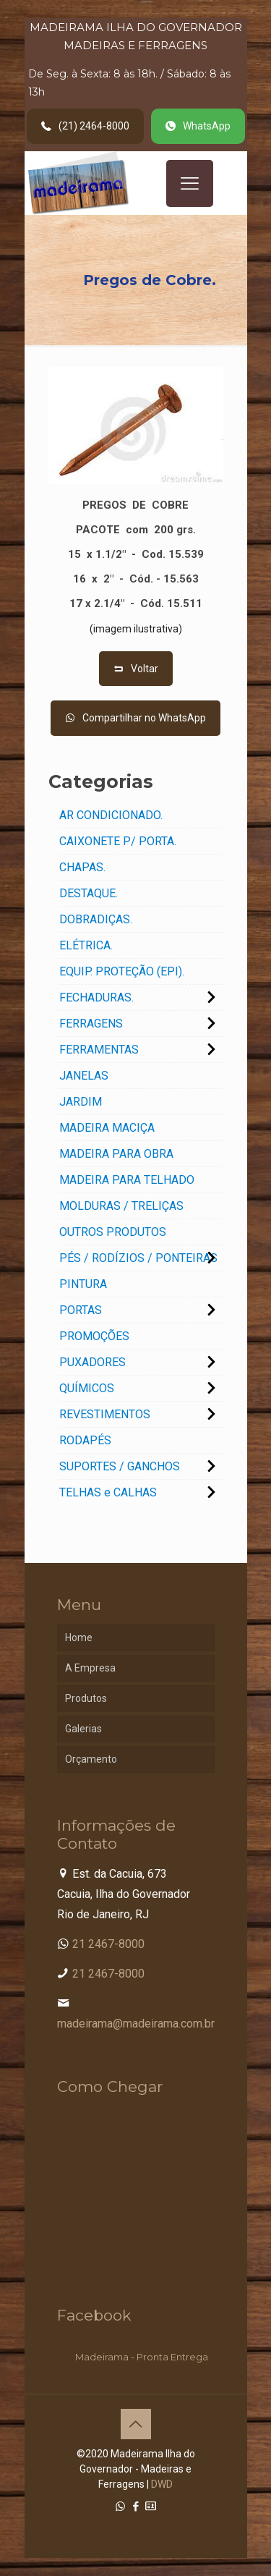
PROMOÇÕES (94, 1336)
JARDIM (80, 1102)
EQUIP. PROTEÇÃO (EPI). (121, 971)
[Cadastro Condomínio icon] (150, 2506)
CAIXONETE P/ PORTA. (117, 841)
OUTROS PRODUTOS (112, 1232)
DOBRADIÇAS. (95, 919)
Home (79, 1637)
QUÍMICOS (86, 1388)
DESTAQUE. (88, 893)
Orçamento (91, 1759)
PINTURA (83, 1284)
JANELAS (83, 1075)
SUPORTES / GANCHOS (119, 1466)
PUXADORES (92, 1362)
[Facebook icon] (135, 2506)
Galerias (83, 1728)
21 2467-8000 (108, 1944)
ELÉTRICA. (86, 945)
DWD (162, 2484)
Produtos (86, 1698)
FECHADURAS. (96, 997)
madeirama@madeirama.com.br (136, 2023)
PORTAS (80, 1310)
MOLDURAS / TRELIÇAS (121, 1206)
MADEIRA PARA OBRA (116, 1154)
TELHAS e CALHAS (108, 1492)
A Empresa (90, 1668)
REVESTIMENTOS (104, 1414)
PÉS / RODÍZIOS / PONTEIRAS (138, 1258)
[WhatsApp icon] (120, 2506)
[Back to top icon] (136, 2424)
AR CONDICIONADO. (111, 815)
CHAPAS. (82, 867)
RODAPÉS (85, 1440)
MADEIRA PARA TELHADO (126, 1180)
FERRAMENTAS (99, 1049)
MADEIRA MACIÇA (107, 1128)
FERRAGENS (91, 1023)
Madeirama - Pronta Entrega (141, 2357)
